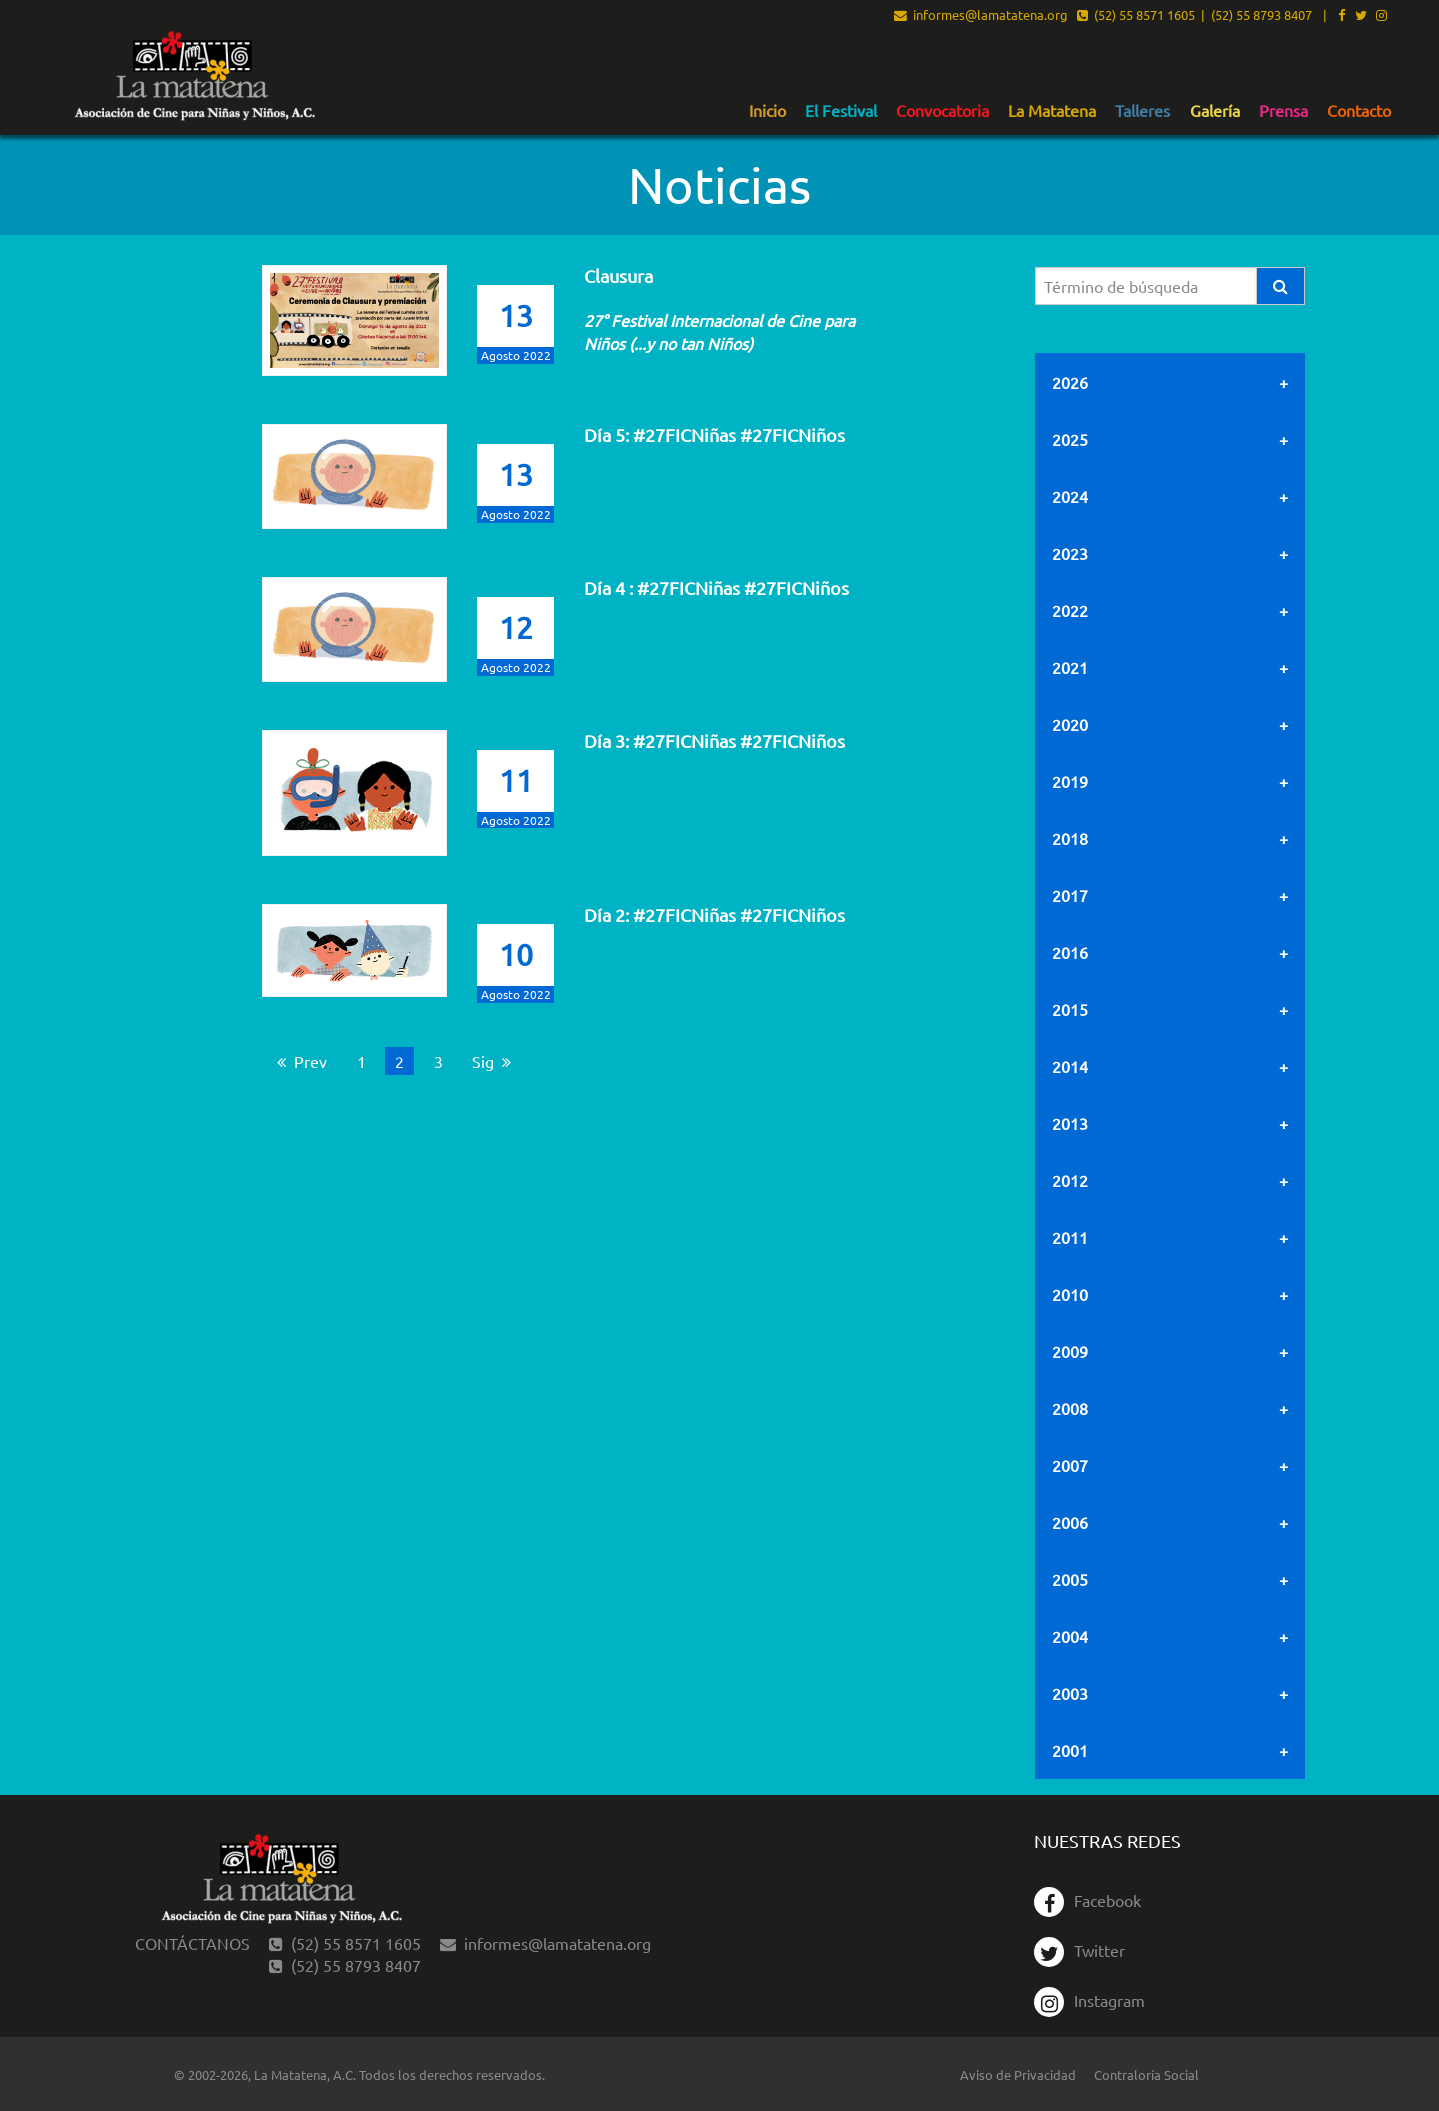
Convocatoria (942, 111)
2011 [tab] (1070, 1237)
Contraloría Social (1146, 2074)
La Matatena (1052, 111)
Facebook (1087, 1900)
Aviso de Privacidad (1018, 2074)
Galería (1215, 111)
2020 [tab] (1070, 724)
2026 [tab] (1070, 382)
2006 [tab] (1070, 1522)
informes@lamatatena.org (981, 16)
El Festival (841, 111)
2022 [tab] (1070, 610)
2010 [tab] (1070, 1294)
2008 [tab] (1070, 1408)
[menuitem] (767, 110)
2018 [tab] (1070, 838)
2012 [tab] (1070, 1180)
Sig (496, 1060)
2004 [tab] (1070, 1636)
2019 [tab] (1070, 781)
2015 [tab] (1070, 1009)
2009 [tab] (1070, 1351)
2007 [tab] (1070, 1465)
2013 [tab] (1070, 1123)
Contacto (1359, 111)
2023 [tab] (1070, 553)
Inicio (767, 111)
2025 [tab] (1070, 439)
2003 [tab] (1070, 1693)
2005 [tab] (1070, 1579)
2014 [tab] (1070, 1066)
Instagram (1089, 2000)
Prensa (1283, 111)
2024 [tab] (1070, 496)
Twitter (1079, 1950)
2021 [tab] (1070, 667)
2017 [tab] (1070, 895)
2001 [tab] (1070, 1750)
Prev (307, 1060)
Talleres (1142, 111)
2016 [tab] (1070, 952)
